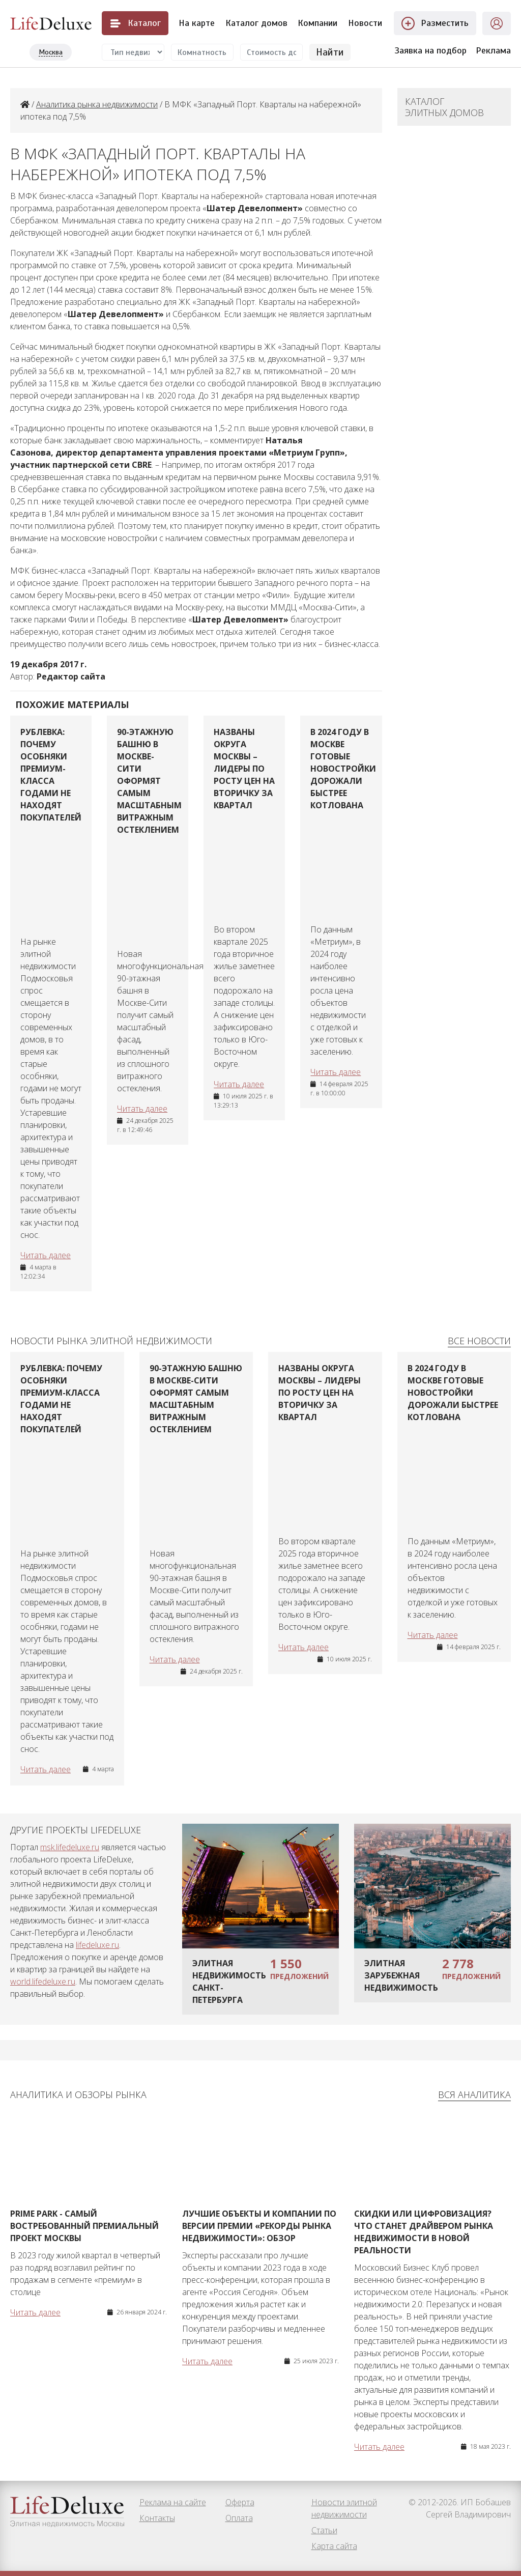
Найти (330, 52)
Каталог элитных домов (444, 107)
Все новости (479, 1341)
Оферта (239, 2502)
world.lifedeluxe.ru (42, 1981)
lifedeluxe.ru (97, 1944)
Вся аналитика (474, 2094)
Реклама (493, 50)
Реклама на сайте (172, 2502)
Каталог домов (256, 23)
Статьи (324, 2530)
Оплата (239, 2518)
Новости (365, 23)
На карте (197, 23)
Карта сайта (334, 2546)
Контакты (157, 2518)
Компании (317, 23)
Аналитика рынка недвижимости (97, 104)
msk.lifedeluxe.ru (69, 1847)
